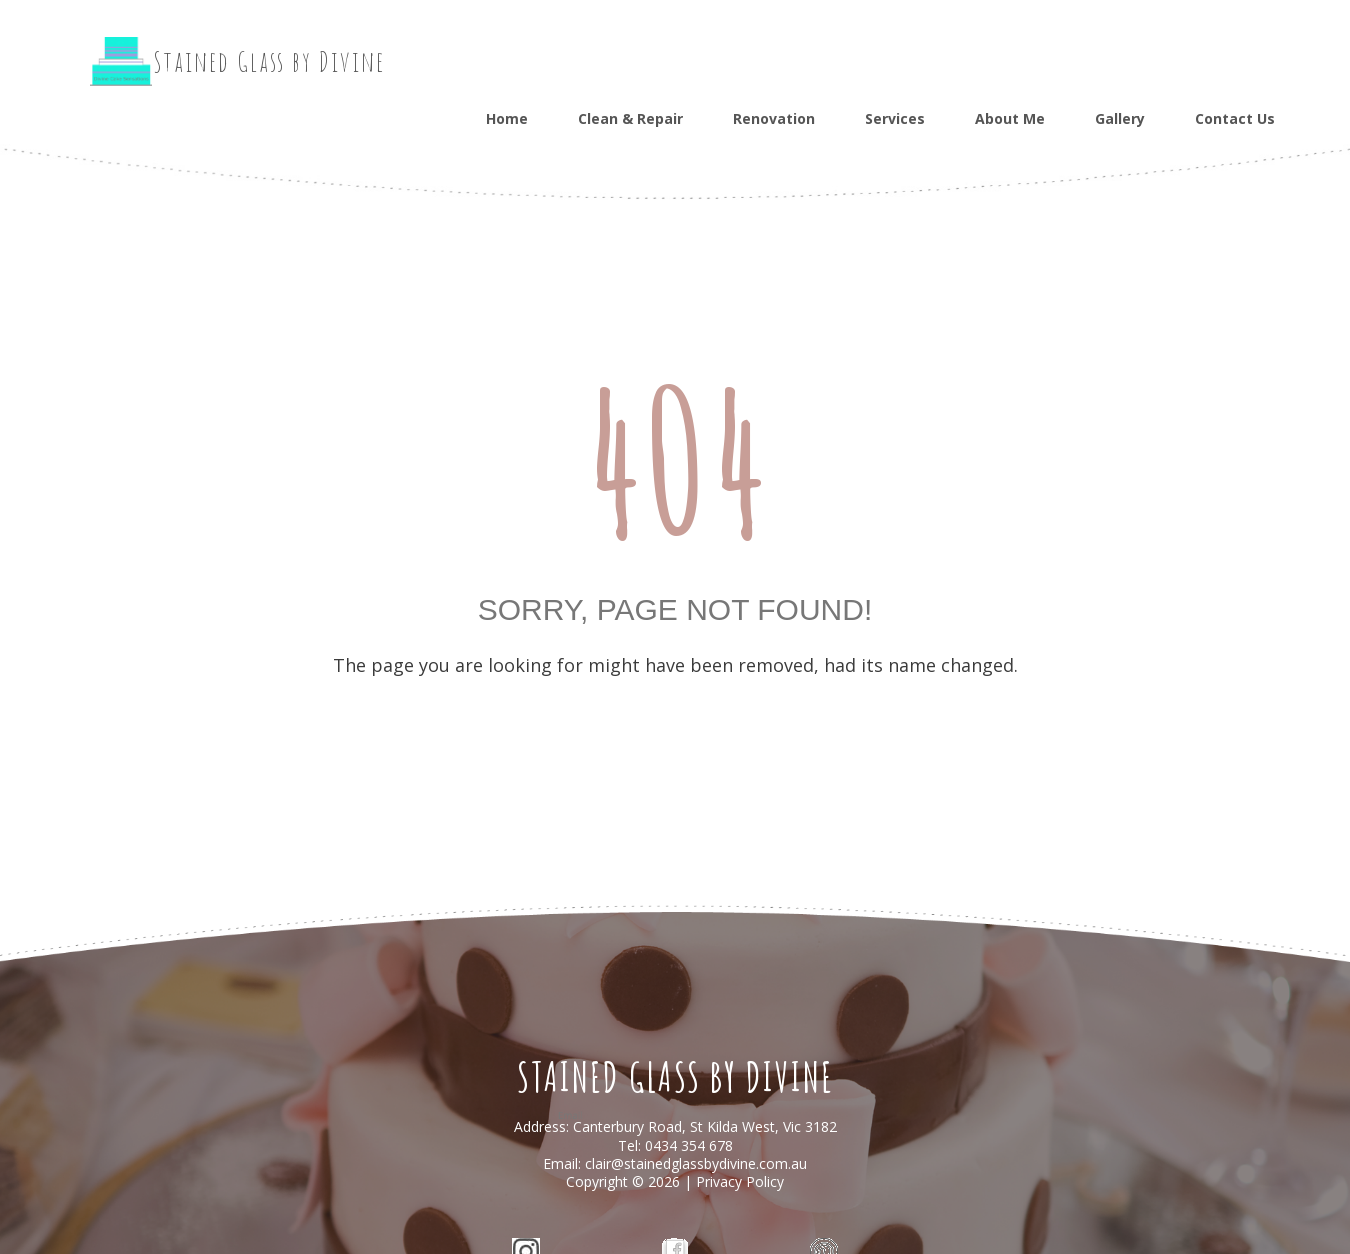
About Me (1010, 118)
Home (507, 118)
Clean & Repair (630, 118)
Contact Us (1235, 118)
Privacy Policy (740, 1181)
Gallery (1120, 118)
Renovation (774, 118)
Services (895, 118)
